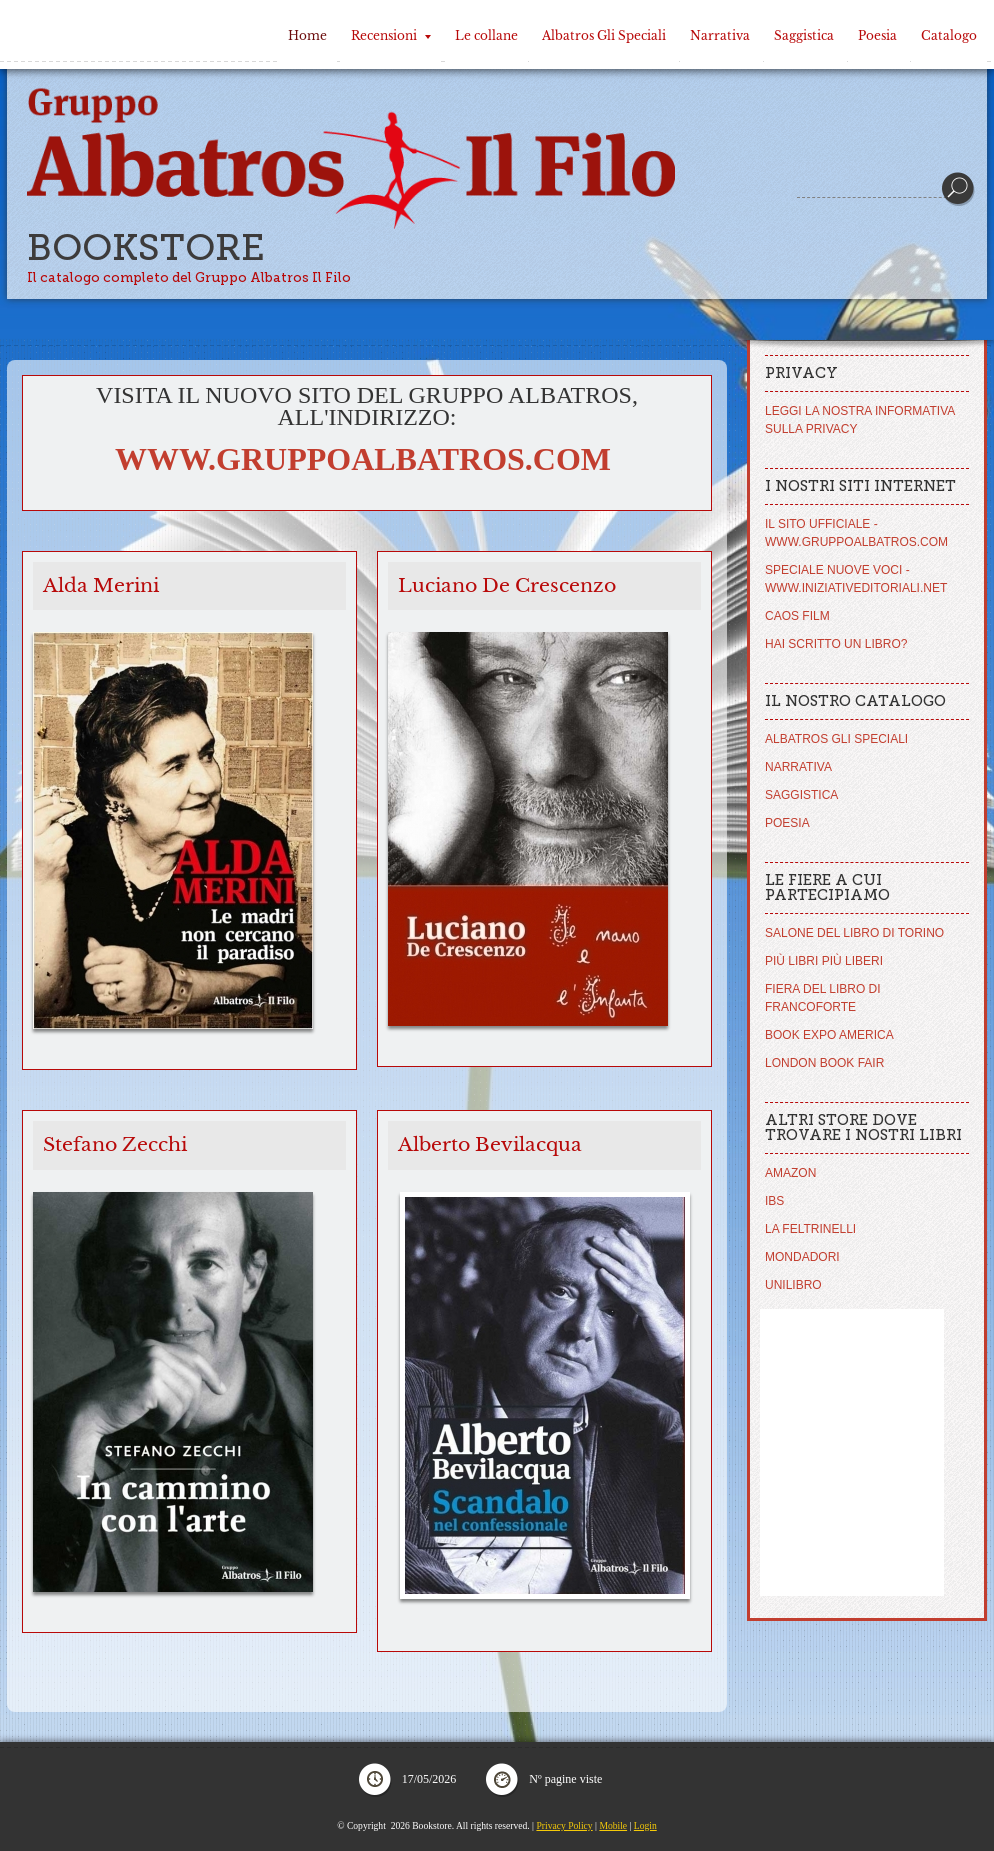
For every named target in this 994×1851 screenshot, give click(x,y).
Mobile (613, 1825)
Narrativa (720, 35)
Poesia (877, 35)
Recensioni (391, 35)
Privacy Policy (564, 1825)
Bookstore (146, 247)
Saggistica (804, 35)
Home (307, 35)
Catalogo (949, 35)
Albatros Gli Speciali (604, 35)
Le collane (486, 35)
